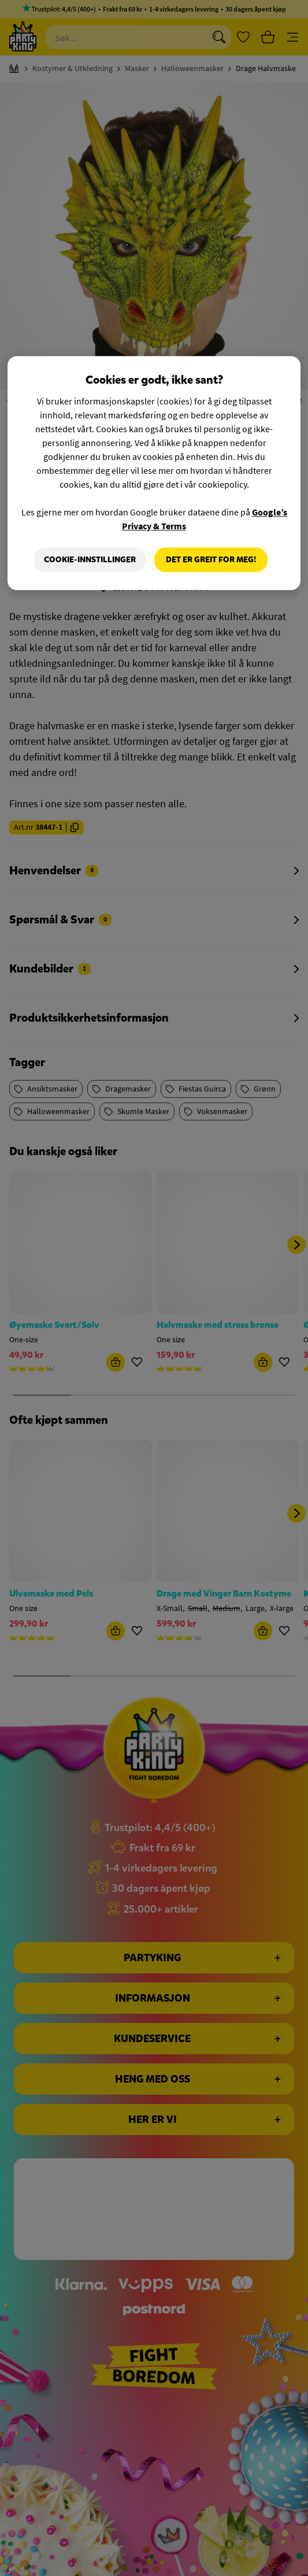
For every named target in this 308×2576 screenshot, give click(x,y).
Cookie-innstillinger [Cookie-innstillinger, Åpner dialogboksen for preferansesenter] (90, 559)
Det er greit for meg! (211, 559)
